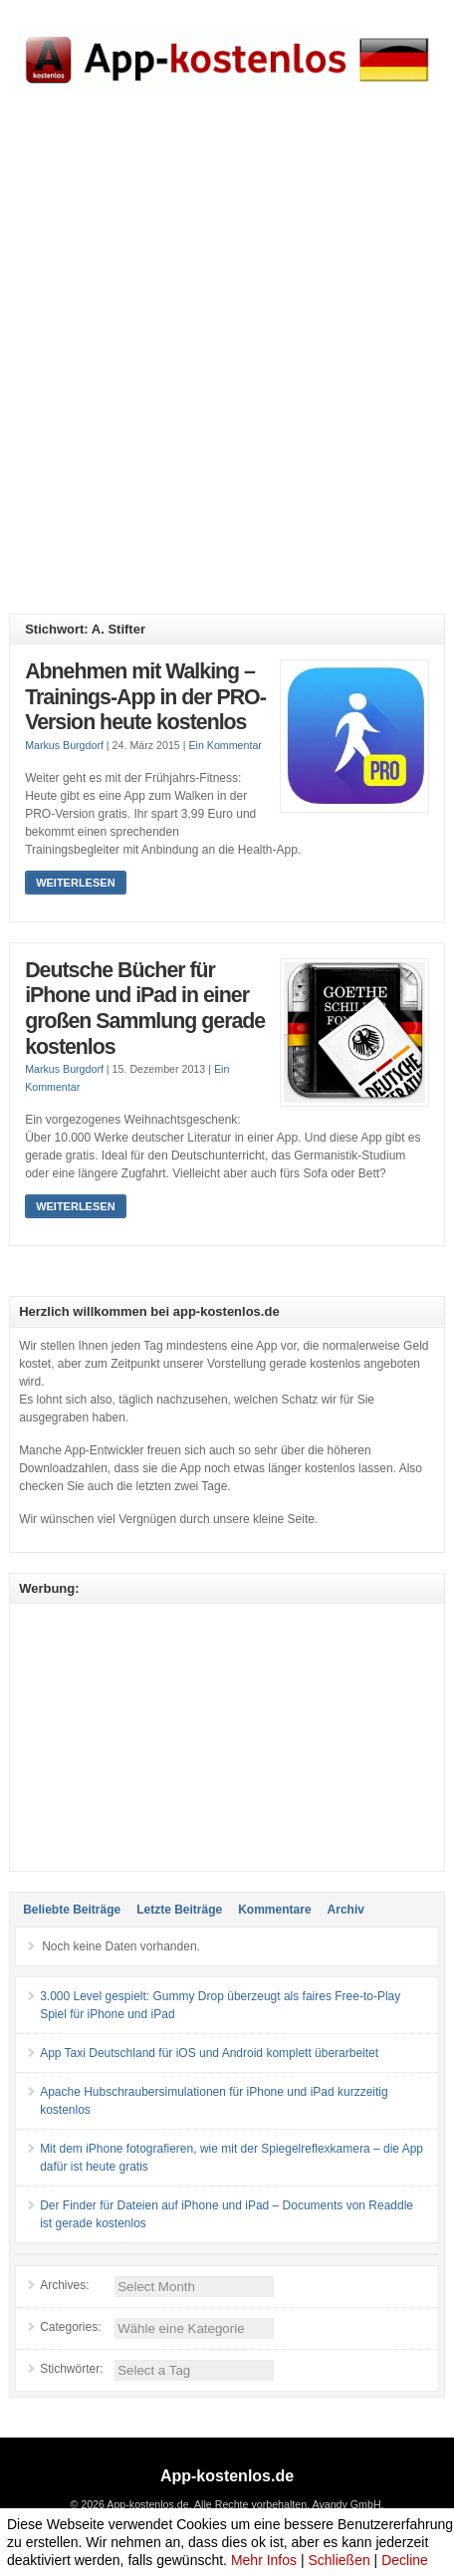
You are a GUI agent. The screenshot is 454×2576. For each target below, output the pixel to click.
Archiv (346, 1910)
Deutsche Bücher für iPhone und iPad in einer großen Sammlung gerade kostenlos (145, 1008)
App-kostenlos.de (227, 2475)
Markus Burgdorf (64, 745)
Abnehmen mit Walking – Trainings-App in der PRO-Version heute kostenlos (145, 696)
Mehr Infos (264, 2560)
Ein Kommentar (224, 745)
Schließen (338, 2560)
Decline (404, 2560)
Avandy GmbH (346, 2504)
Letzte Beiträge (179, 1910)
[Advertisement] (227, 366)
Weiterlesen (75, 883)
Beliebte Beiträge (71, 1910)
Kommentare (274, 1910)
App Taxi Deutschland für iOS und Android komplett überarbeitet (209, 2053)
